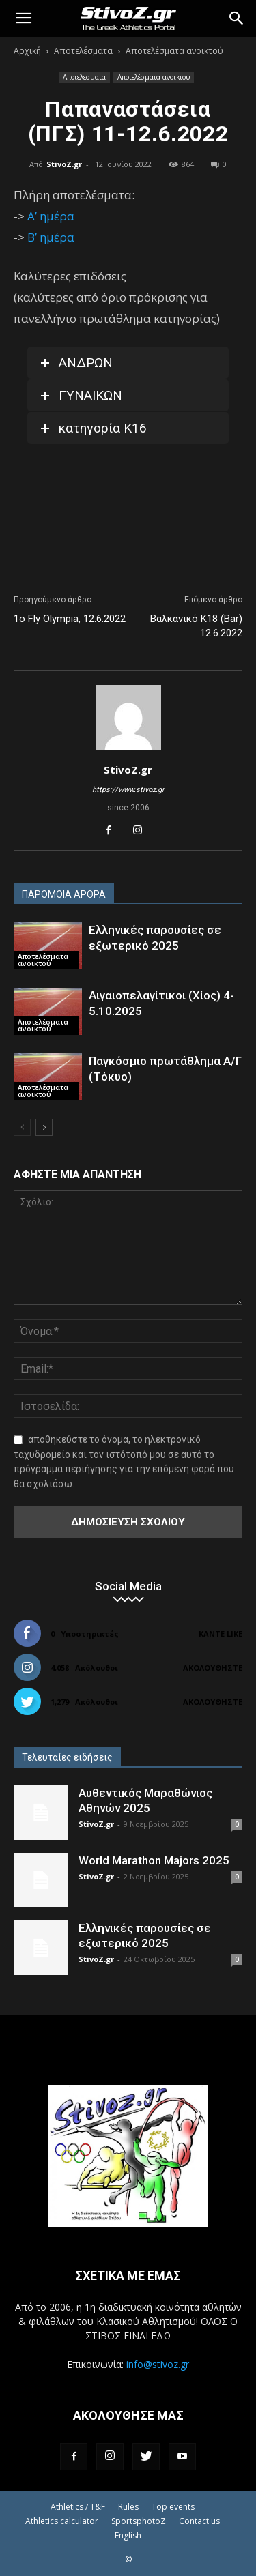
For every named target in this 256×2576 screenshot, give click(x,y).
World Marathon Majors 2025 (154, 1860)
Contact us (199, 2521)
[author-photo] (128, 750)
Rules (128, 2507)
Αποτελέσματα (83, 51)
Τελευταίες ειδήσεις (67, 1757)
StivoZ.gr (64, 164)
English (128, 2535)
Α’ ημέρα (50, 216)
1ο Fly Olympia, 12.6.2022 (70, 619)
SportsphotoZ (138, 2521)
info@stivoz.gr (157, 2364)
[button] (23, 18)
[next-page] (44, 1127)
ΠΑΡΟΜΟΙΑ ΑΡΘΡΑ (64, 894)
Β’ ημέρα (50, 237)
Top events (173, 2507)
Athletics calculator (61, 2521)
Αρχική (27, 51)
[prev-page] (22, 1127)
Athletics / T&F (78, 2507)
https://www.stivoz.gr (128, 789)
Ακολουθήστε (212, 1668)
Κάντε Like (220, 1633)
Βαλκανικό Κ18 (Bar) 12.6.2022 (196, 626)
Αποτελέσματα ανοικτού (174, 51)
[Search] (237, 18)
